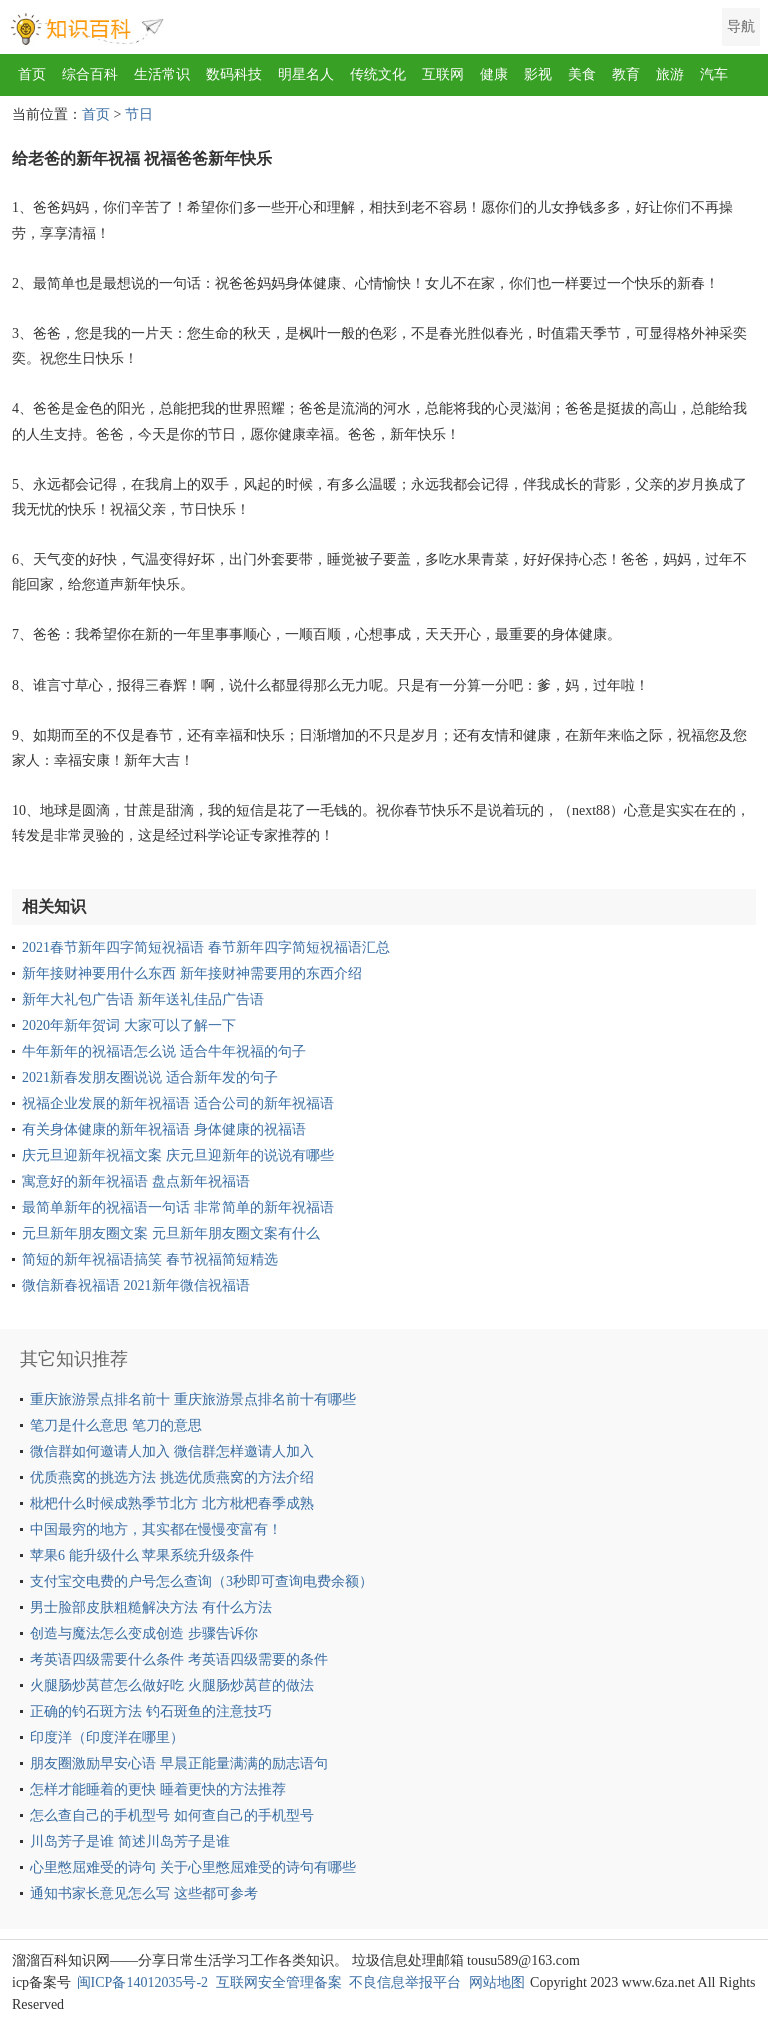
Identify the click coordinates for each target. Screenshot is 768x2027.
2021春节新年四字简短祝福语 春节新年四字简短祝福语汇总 (206, 947)
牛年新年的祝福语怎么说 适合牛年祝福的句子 (164, 1051)
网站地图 (497, 1982)
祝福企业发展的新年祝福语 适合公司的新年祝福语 (178, 1103)
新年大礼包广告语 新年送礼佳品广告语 (143, 999)
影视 (538, 74)
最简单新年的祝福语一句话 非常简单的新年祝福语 (178, 1207)
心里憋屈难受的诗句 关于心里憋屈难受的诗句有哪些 (193, 1867)
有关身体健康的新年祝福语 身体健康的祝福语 (164, 1129)
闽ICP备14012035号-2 (142, 1982)
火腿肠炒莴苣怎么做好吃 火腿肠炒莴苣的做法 (172, 1685)
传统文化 (378, 74)
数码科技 (234, 74)
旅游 (670, 74)
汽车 (714, 74)
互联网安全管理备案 (279, 1982)
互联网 (443, 74)
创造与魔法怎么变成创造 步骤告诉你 (144, 1633)
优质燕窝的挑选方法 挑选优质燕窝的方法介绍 (172, 1477)
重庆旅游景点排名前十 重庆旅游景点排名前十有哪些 (193, 1399)
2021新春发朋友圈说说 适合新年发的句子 (150, 1077)
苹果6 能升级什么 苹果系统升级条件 (142, 1555)
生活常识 (162, 74)
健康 (494, 74)
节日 (139, 114)
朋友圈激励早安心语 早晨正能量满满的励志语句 (179, 1763)
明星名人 (306, 74)
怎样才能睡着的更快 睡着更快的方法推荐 (158, 1789)
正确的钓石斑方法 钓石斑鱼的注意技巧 (151, 1711)
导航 (741, 26)
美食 (582, 74)
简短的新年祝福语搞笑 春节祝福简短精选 (150, 1259)
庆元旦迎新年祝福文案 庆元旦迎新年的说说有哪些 (178, 1155)
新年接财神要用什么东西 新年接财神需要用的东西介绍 (192, 973)
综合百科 (90, 74)
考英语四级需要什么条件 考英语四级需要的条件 (179, 1659)
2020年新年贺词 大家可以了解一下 (129, 1025)
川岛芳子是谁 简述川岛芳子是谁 (130, 1841)
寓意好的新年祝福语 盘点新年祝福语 (136, 1181)
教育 (626, 74)
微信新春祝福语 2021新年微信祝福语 (136, 1285)
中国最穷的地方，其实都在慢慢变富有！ (156, 1529)
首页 (32, 74)
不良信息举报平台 (405, 1982)
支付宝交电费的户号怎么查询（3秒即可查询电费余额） (201, 1581)
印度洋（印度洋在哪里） (107, 1737)
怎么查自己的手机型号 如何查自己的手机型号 (172, 1815)
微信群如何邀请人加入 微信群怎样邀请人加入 (172, 1451)
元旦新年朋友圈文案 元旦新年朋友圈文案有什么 (171, 1233)
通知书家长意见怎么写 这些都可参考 (144, 1893)
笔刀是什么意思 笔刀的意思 (116, 1425)
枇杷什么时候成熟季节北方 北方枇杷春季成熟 (172, 1503)
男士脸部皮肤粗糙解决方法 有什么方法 (151, 1607)
